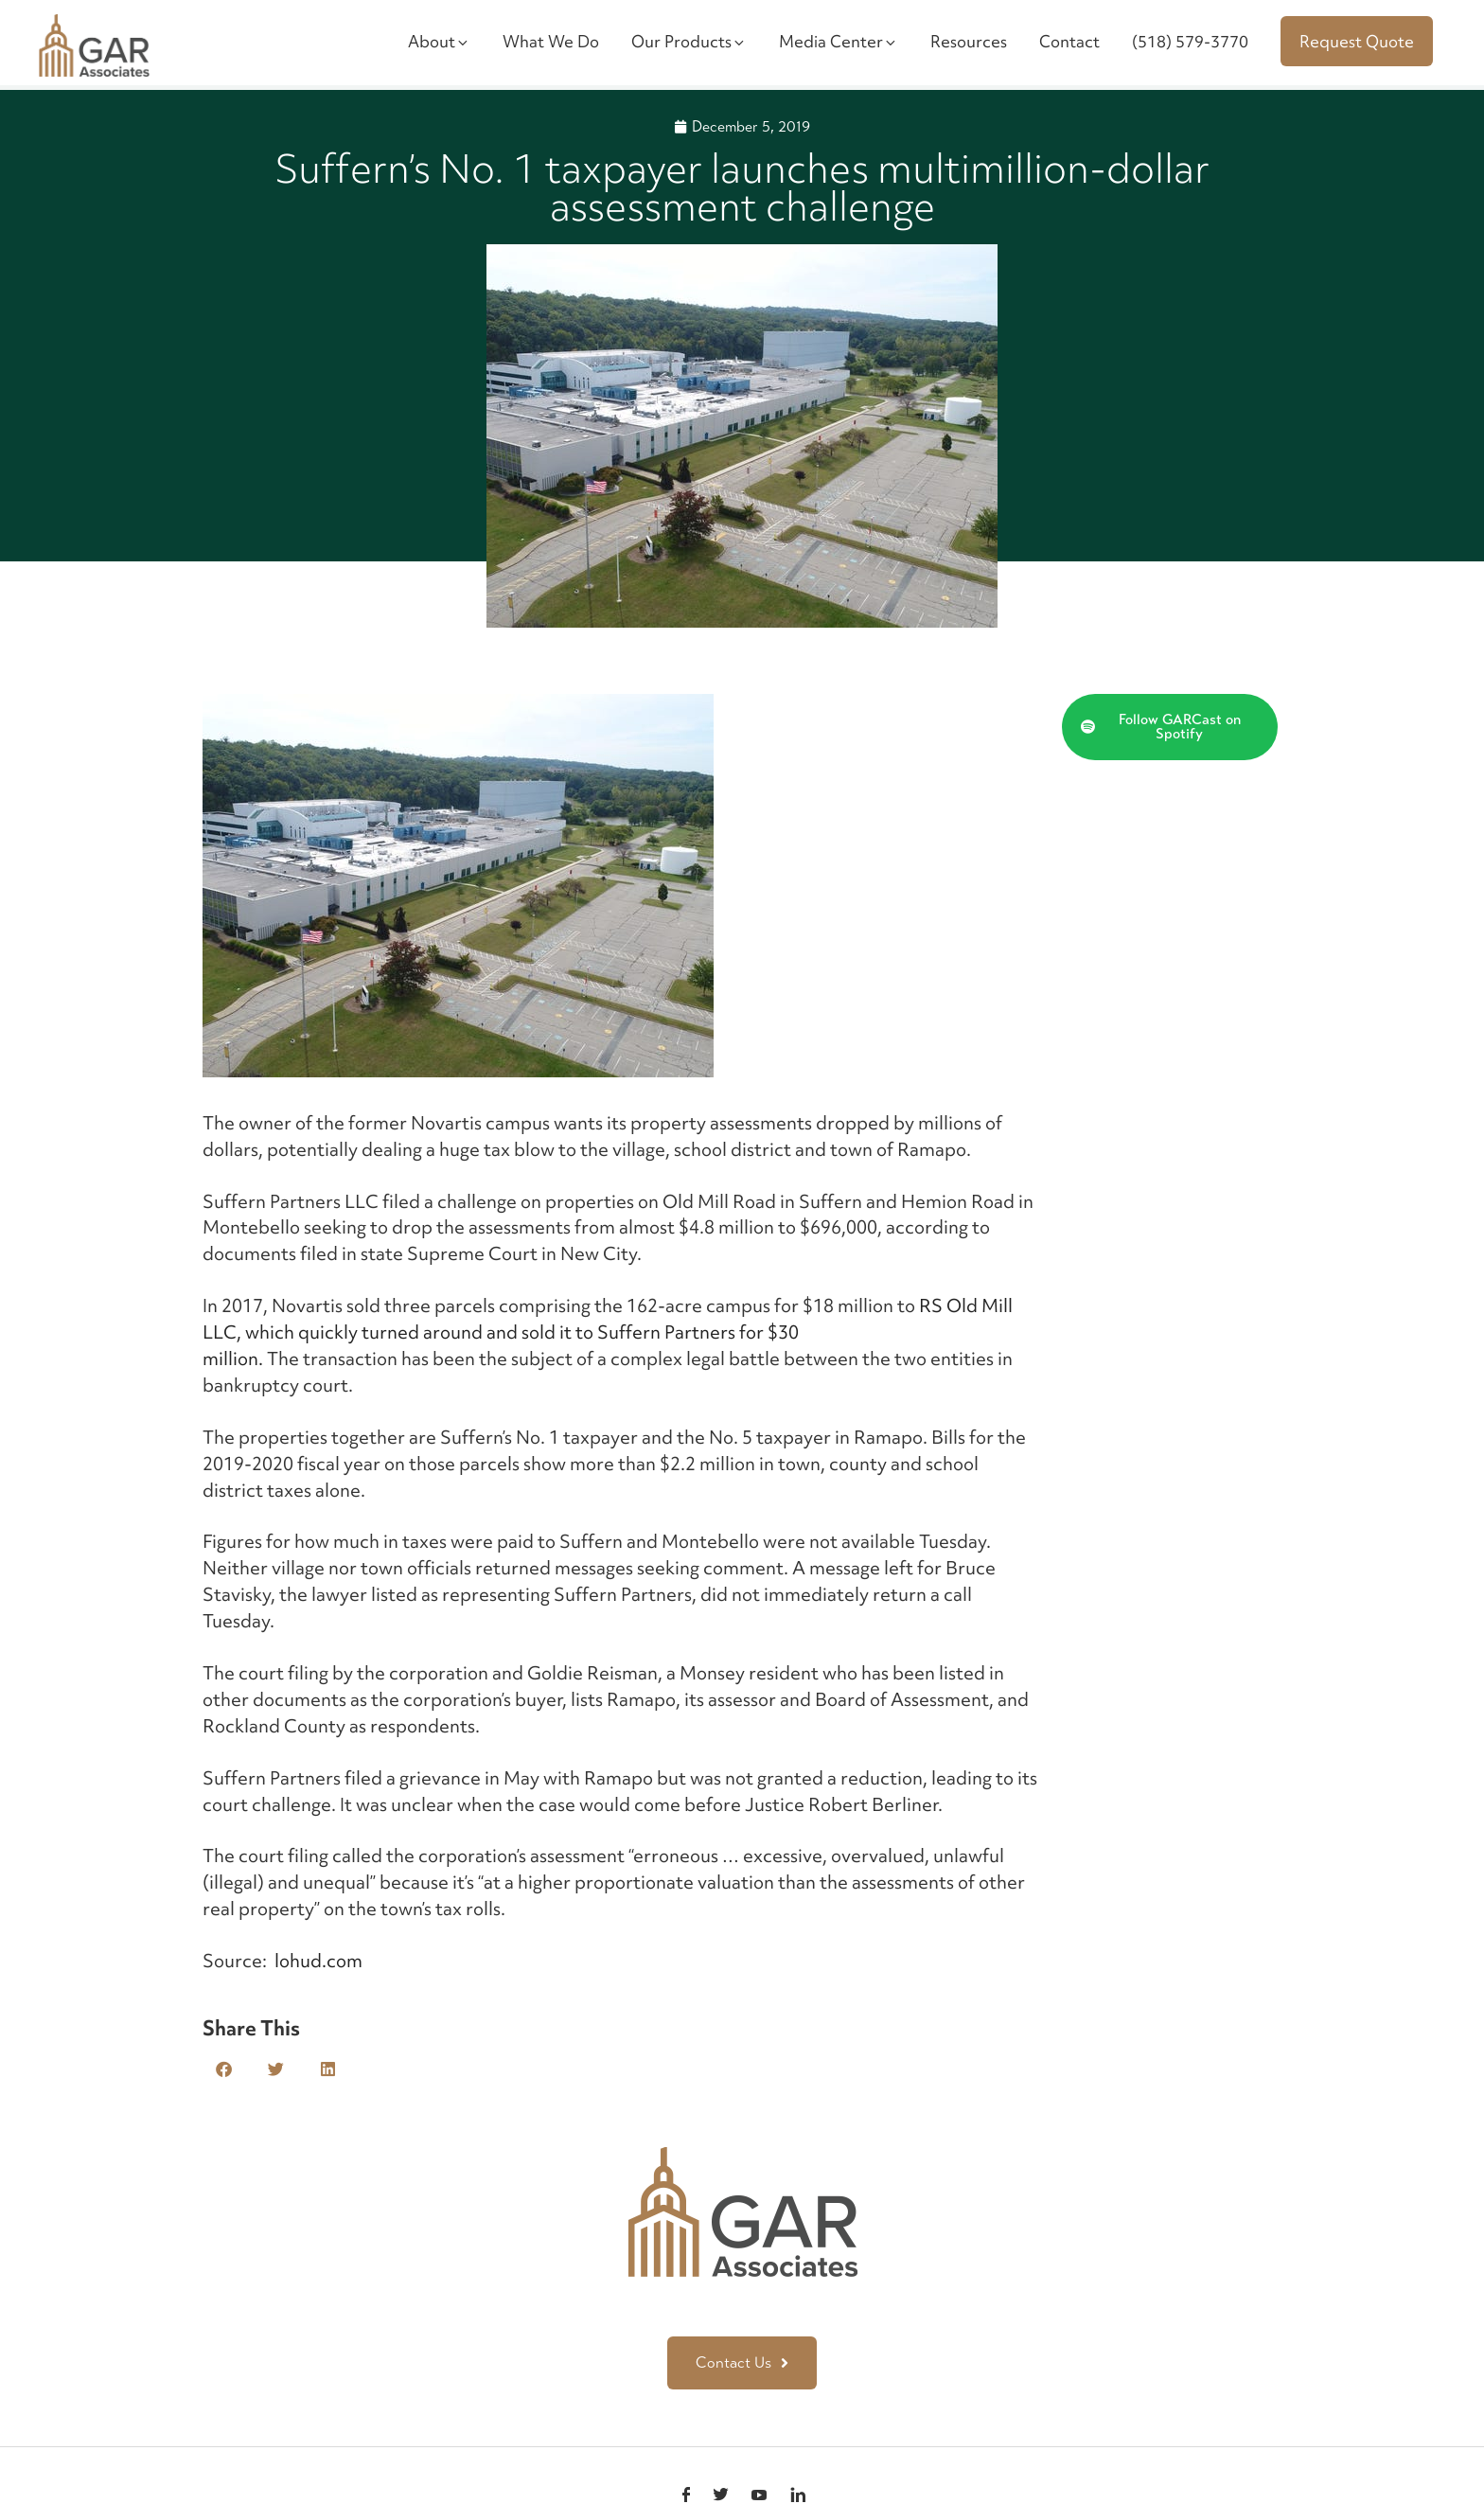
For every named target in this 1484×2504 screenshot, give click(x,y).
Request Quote (1356, 41)
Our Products (689, 41)
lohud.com (316, 1960)
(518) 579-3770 (1190, 41)
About (439, 41)
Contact (1069, 41)
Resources (968, 41)
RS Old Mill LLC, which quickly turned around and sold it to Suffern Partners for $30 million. (608, 1332)
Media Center (838, 41)
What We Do (551, 41)
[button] (224, 2069)
